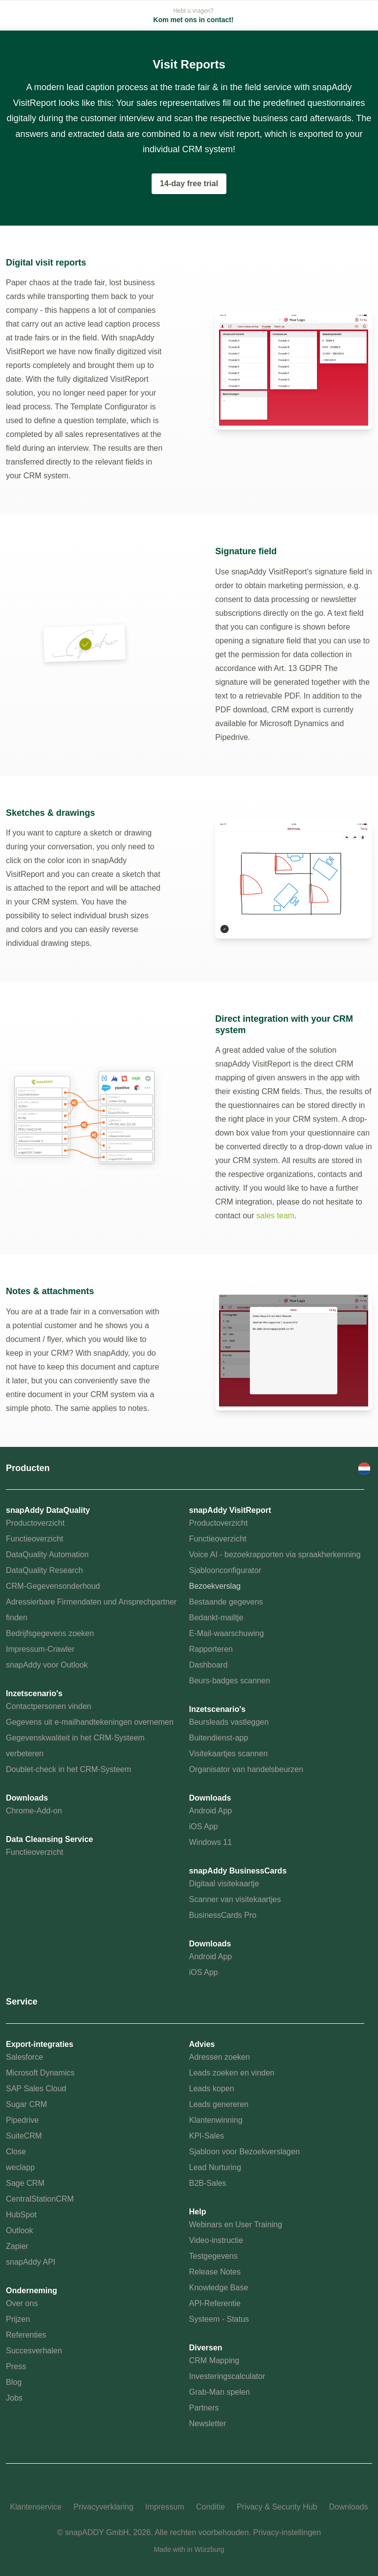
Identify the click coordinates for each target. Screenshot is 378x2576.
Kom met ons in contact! (193, 20)
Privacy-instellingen (287, 2532)
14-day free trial (189, 183)
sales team (275, 1215)
